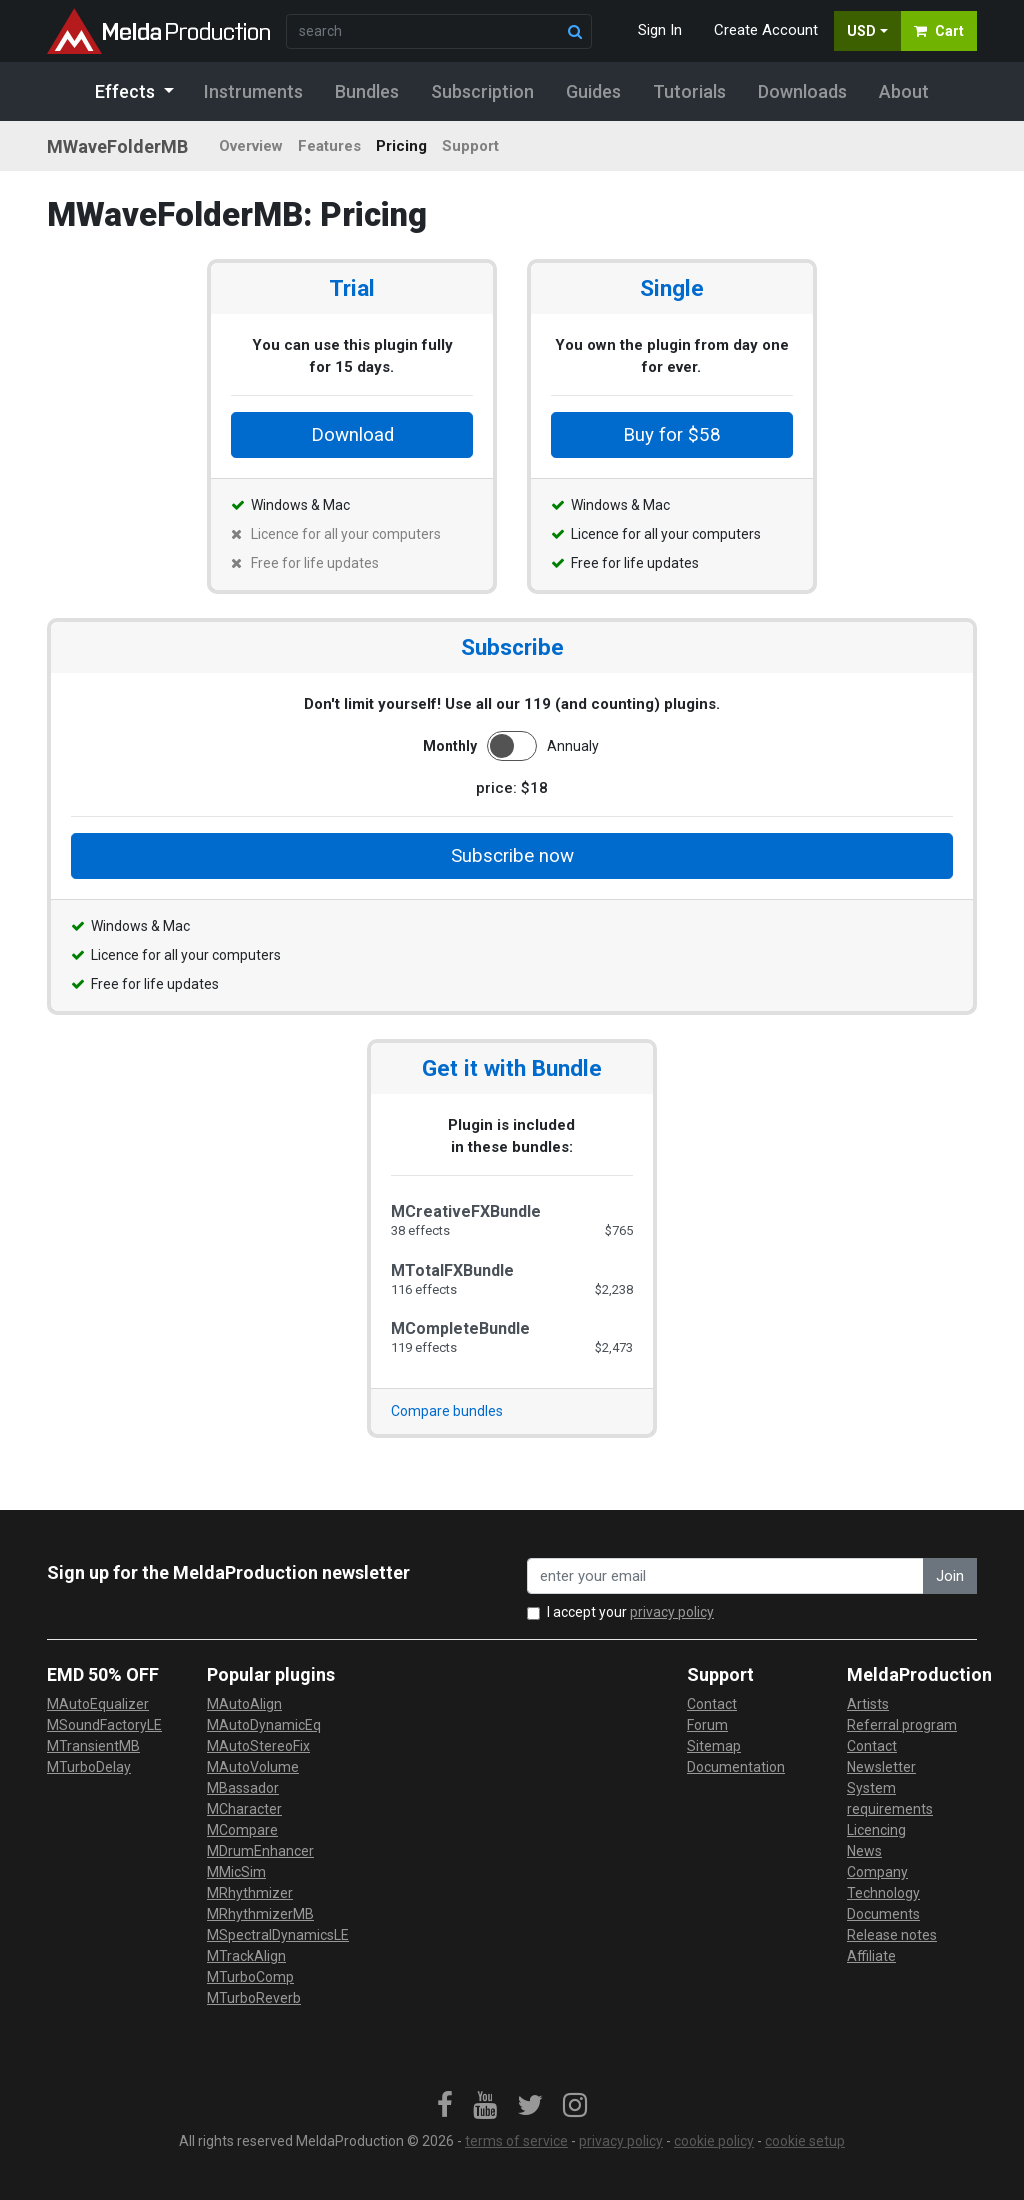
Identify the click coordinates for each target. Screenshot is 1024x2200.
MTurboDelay (89, 1767)
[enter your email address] (725, 1576)
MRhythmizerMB (260, 1914)
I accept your (630, 1612)
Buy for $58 (672, 435)
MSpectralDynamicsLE (278, 1935)
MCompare (242, 1830)
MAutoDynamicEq (264, 1725)
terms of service (516, 2141)
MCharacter (244, 1809)
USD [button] (861, 31)
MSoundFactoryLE (104, 1725)
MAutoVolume (253, 1767)
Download (352, 435)
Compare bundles (447, 1411)
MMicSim (236, 1872)
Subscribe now (512, 856)
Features (329, 146)
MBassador (243, 1788)
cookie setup (805, 2141)
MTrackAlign (246, 1956)
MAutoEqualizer (98, 1704)
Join (950, 1576)
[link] (445, 2106)
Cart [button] (939, 31)
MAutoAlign (244, 1704)
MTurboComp (250, 1977)
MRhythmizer (250, 1893)
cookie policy (714, 2141)
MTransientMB (93, 1746)
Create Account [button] (766, 30)
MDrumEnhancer (260, 1851)
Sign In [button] (660, 30)
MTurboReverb (254, 1998)
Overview (251, 146)
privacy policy (672, 1612)
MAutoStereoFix (258, 1746)
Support (470, 146)
